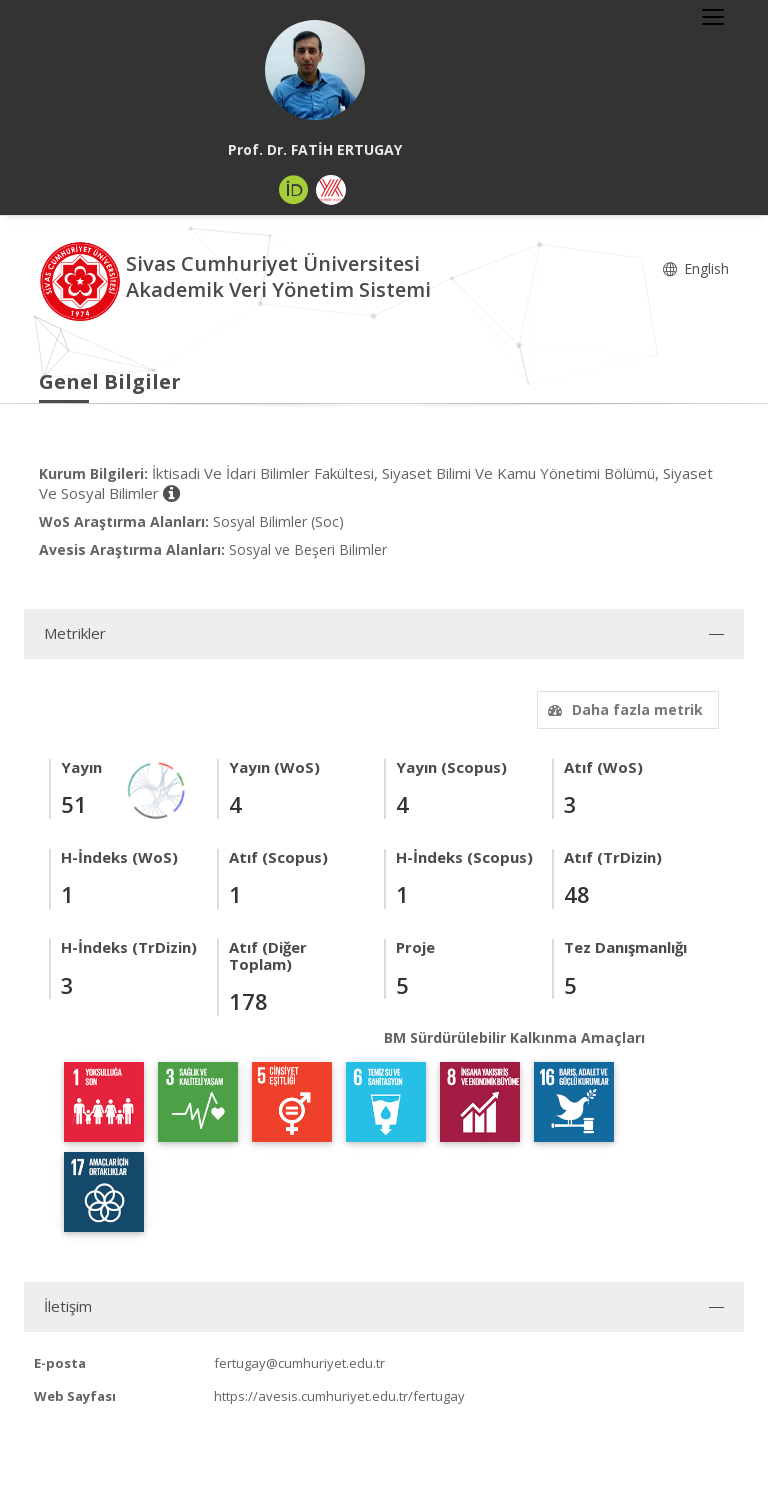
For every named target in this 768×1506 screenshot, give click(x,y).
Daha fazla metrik (623, 709)
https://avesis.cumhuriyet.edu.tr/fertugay (339, 1396)
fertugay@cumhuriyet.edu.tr (299, 1363)
